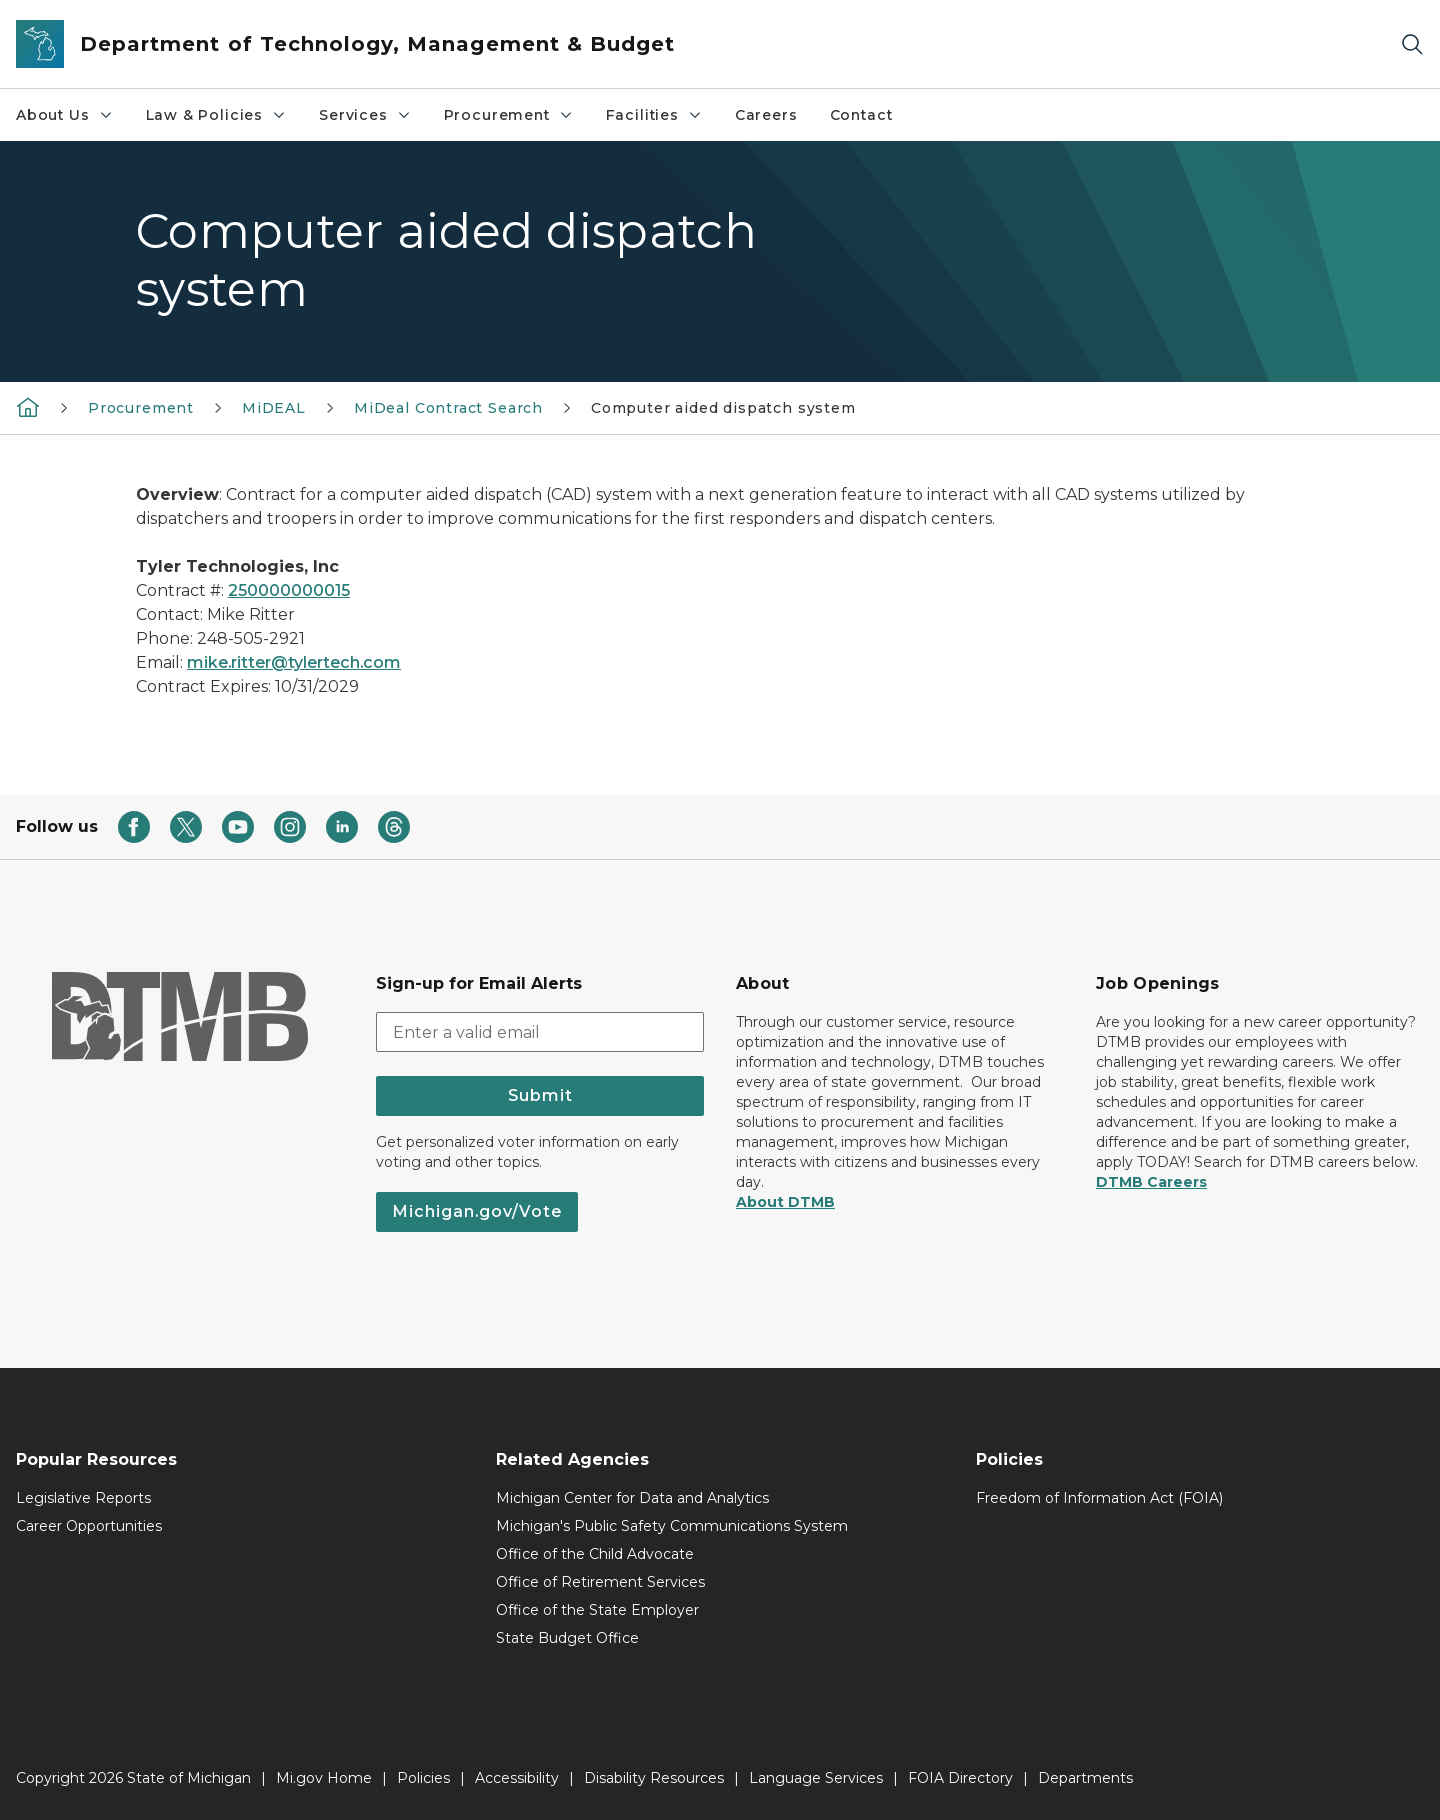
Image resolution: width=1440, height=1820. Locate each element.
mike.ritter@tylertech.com (294, 662)
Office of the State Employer (597, 1610)
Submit (540, 1095)
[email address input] (540, 1032)
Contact (861, 115)
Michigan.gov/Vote (477, 1211)
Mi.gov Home (324, 1778)
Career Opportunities (89, 1526)
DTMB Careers (1151, 1182)
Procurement (509, 115)
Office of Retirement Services (600, 1582)
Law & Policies (216, 115)
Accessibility (517, 1778)
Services (365, 115)
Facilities (654, 115)
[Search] (1412, 44)
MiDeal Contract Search (448, 408)
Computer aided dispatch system (723, 408)
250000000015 (289, 590)
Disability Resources (654, 1778)
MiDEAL (274, 408)
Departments (1085, 1778)
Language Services (816, 1778)
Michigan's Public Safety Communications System (672, 1526)
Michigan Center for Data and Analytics (632, 1498)
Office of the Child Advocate (595, 1554)
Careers (766, 115)
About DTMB (785, 1202)
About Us (65, 115)
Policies (423, 1778)
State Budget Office (567, 1638)
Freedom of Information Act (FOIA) (1099, 1498)
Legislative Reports (83, 1498)
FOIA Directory (960, 1778)
